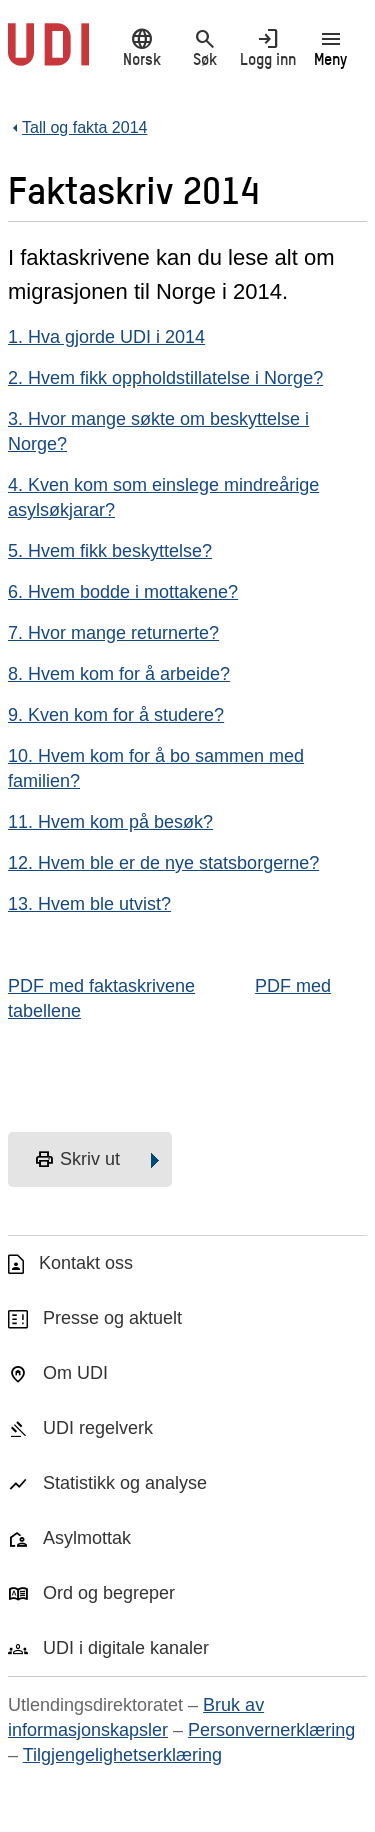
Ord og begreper (109, 1593)
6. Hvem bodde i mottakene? (123, 592)
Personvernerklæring (271, 1730)
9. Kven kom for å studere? (116, 715)
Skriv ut (77, 1160)
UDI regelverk (98, 1428)
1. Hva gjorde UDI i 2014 (106, 337)
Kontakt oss (86, 1263)
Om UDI (75, 1373)
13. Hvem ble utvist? (89, 904)
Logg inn (267, 47)
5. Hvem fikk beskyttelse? (110, 551)
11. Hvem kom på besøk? (110, 822)
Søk (204, 47)
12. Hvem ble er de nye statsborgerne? (163, 863)
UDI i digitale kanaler (126, 1648)
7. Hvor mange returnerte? (113, 633)
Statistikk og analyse (125, 1483)
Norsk (141, 47)
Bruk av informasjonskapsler (136, 1717)
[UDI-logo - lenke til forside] (48, 55)
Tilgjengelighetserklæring (122, 1755)
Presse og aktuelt (112, 1318)
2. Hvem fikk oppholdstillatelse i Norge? (165, 378)
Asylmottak (87, 1538)
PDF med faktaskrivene (101, 986)
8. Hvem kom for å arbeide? (119, 674)
